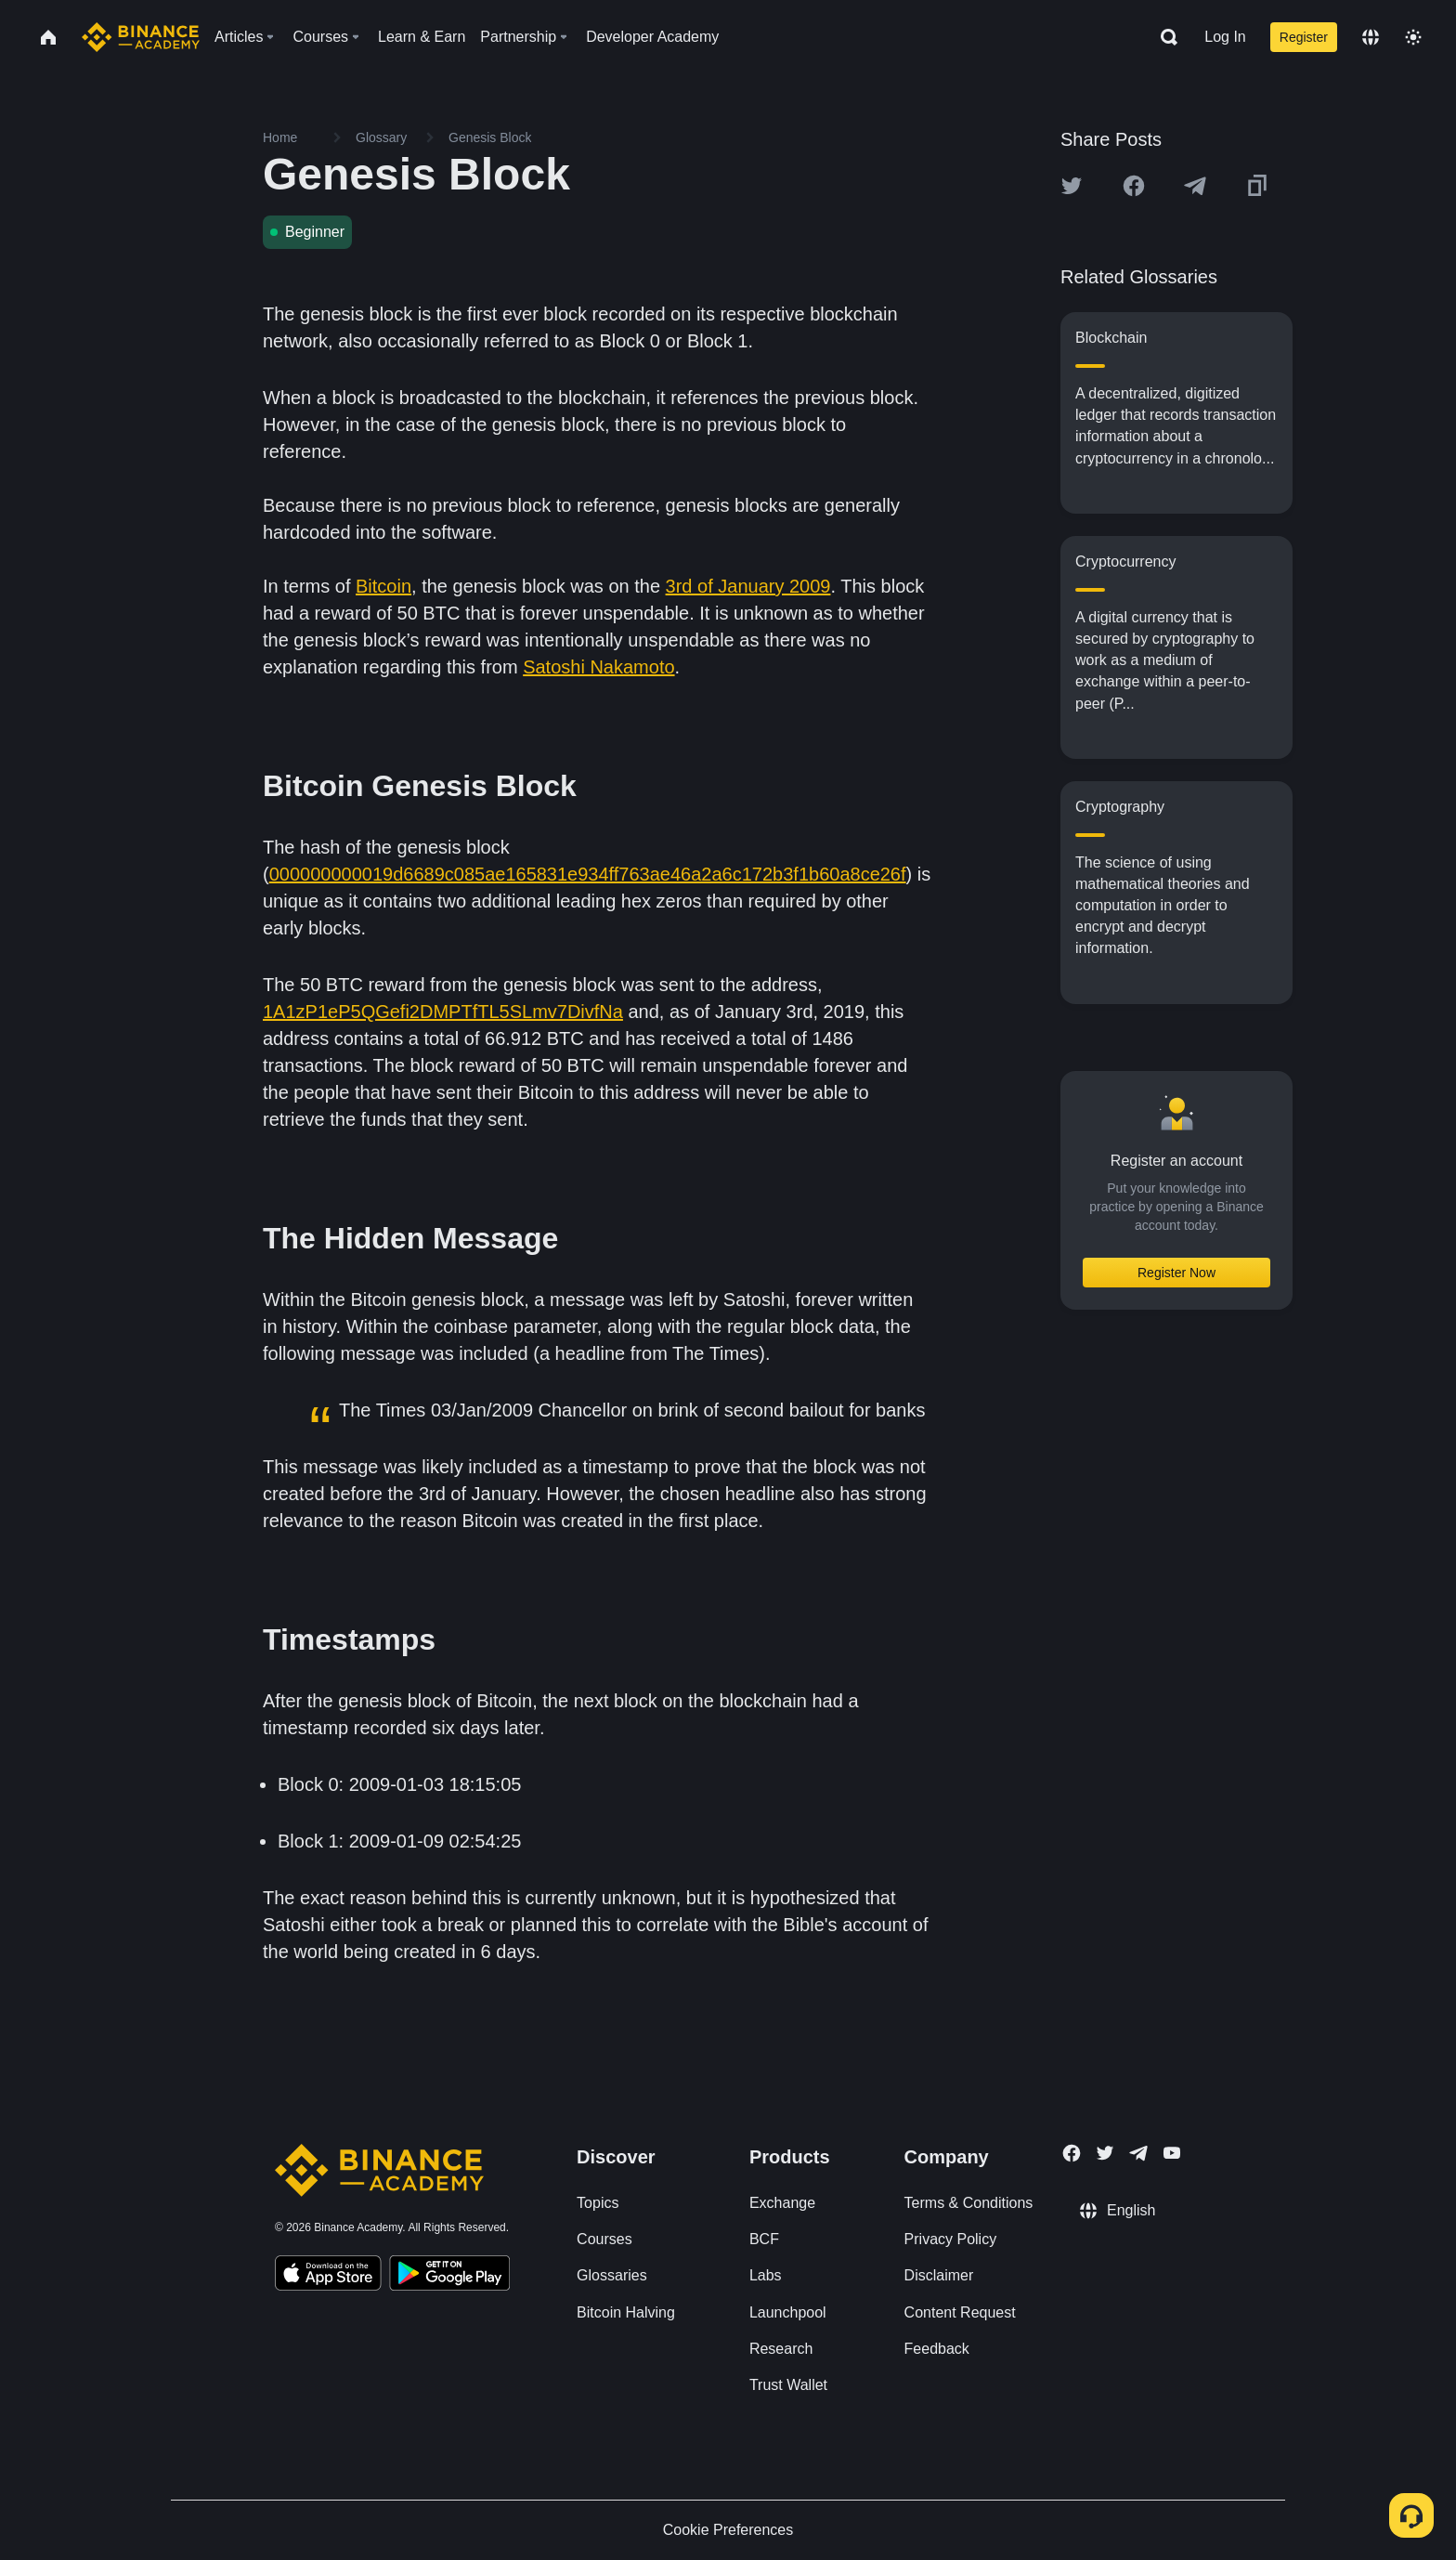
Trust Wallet (788, 2385)
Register (1304, 37)
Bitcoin (383, 586)
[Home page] (141, 37)
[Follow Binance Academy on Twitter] (1105, 2153)
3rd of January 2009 (748, 586)
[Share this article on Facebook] (1134, 186)
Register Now (1177, 1272)
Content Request (960, 2312)
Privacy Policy (950, 2239)
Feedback (936, 2349)
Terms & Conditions (969, 2203)
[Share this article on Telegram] (1195, 186)
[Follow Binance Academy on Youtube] (1172, 2153)
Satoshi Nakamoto (598, 667)
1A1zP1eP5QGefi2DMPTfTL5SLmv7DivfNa (443, 1011)
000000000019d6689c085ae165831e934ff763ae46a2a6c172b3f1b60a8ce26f (587, 874)
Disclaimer (939, 2275)
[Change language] (1370, 37)
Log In (1224, 37)
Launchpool (787, 2312)
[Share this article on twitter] (1071, 186)
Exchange (782, 2203)
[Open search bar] (1163, 37)
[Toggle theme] (1413, 37)
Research (780, 2349)
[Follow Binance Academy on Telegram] (1138, 2153)
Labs (765, 2275)
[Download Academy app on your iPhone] (328, 2275)
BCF (764, 2239)
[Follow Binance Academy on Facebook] (1071, 2153)
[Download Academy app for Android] (449, 2275)
